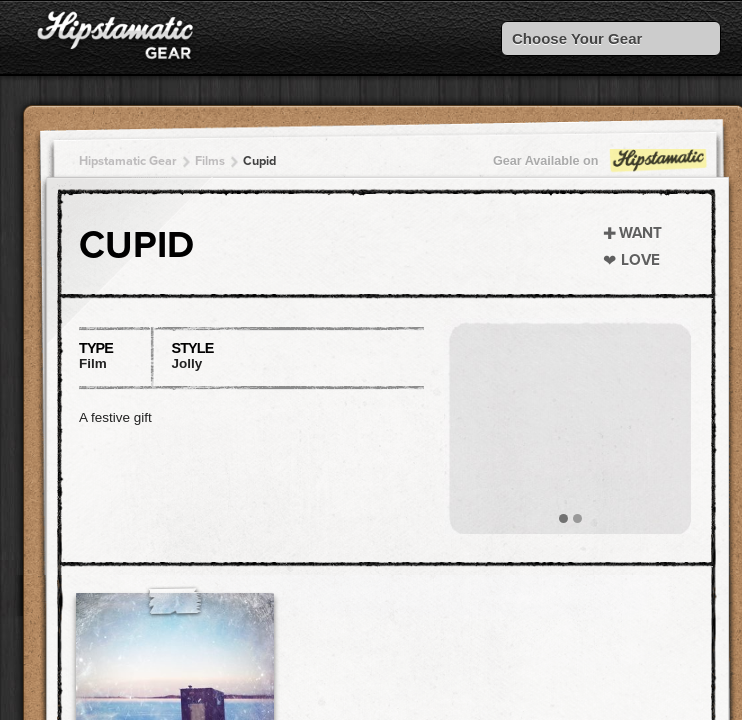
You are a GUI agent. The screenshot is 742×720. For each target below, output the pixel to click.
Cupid (259, 161)
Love (640, 260)
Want (640, 233)
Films (210, 161)
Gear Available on (601, 165)
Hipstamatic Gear (128, 161)
